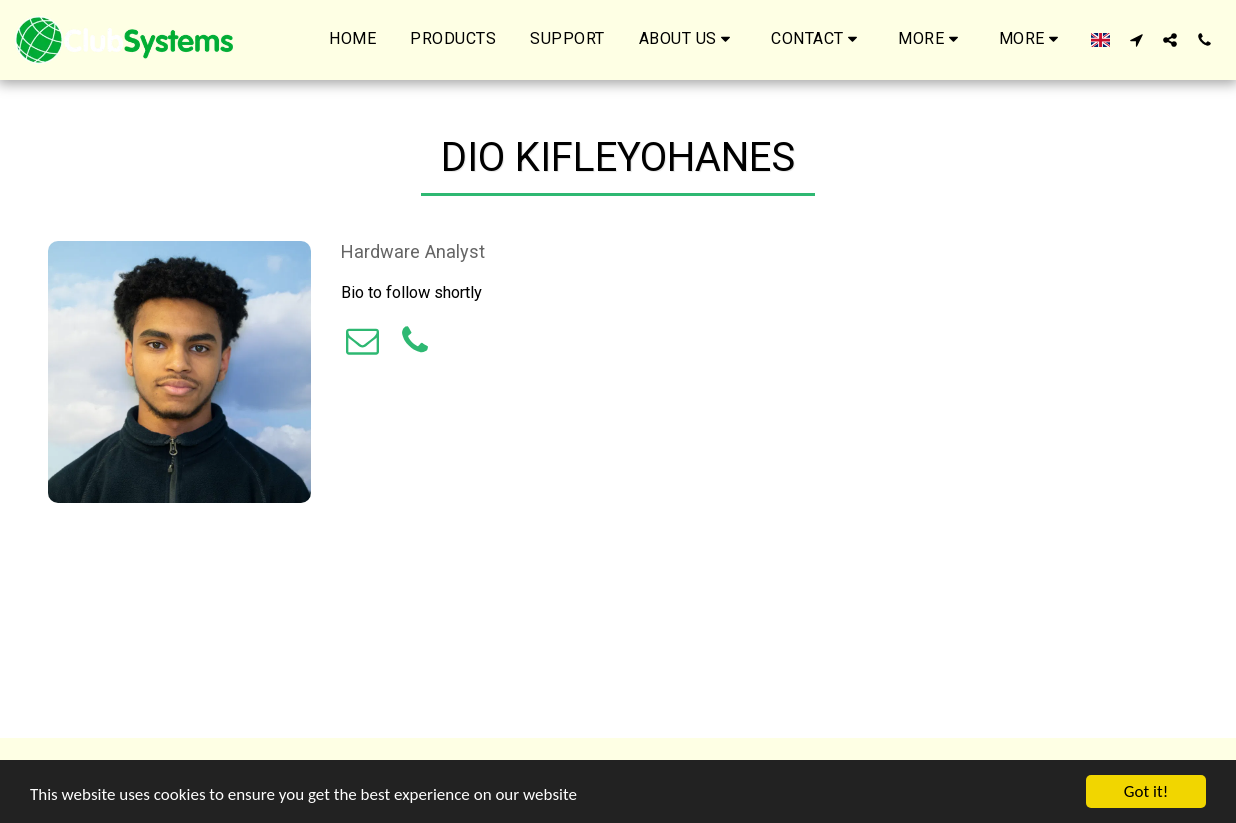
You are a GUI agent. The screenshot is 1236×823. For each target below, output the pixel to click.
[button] (688, 40)
